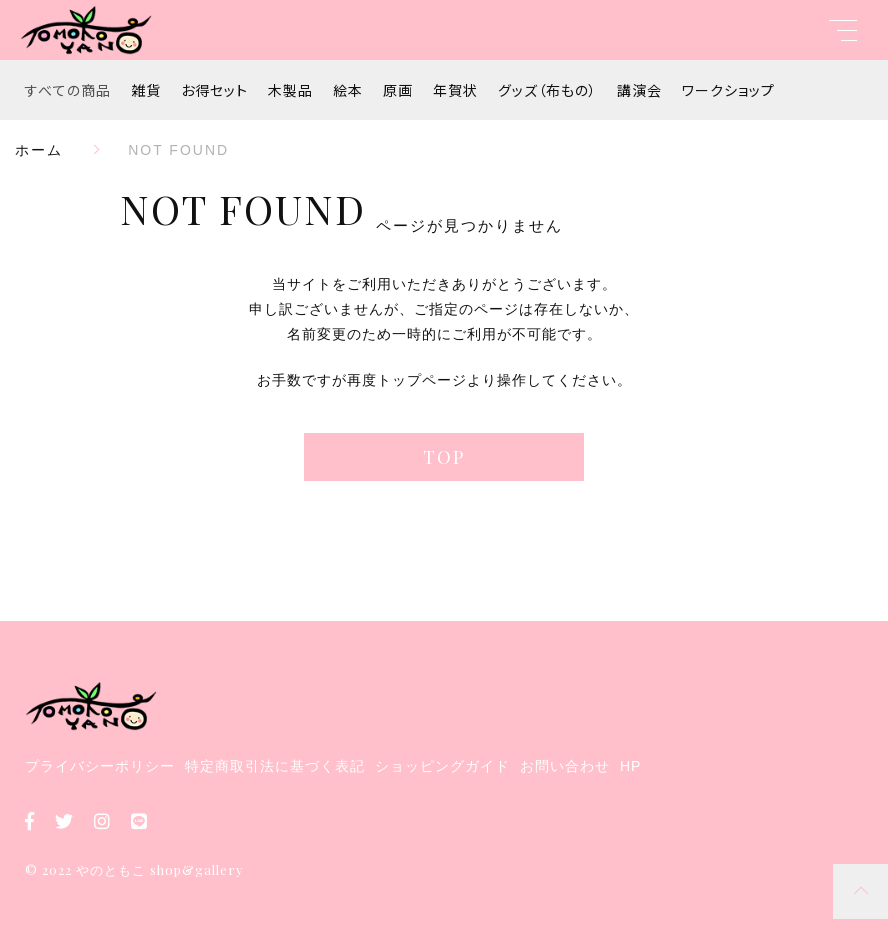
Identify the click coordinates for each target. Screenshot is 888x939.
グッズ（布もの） (547, 90)
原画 (398, 90)
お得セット (214, 90)
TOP (444, 457)
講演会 (639, 90)
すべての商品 (68, 90)
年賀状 (455, 90)
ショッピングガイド (442, 766)
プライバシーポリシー (100, 766)
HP (630, 766)
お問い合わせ (565, 766)
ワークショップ (728, 90)
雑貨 (146, 90)
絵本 (348, 90)
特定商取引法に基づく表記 (275, 766)
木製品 (290, 90)
